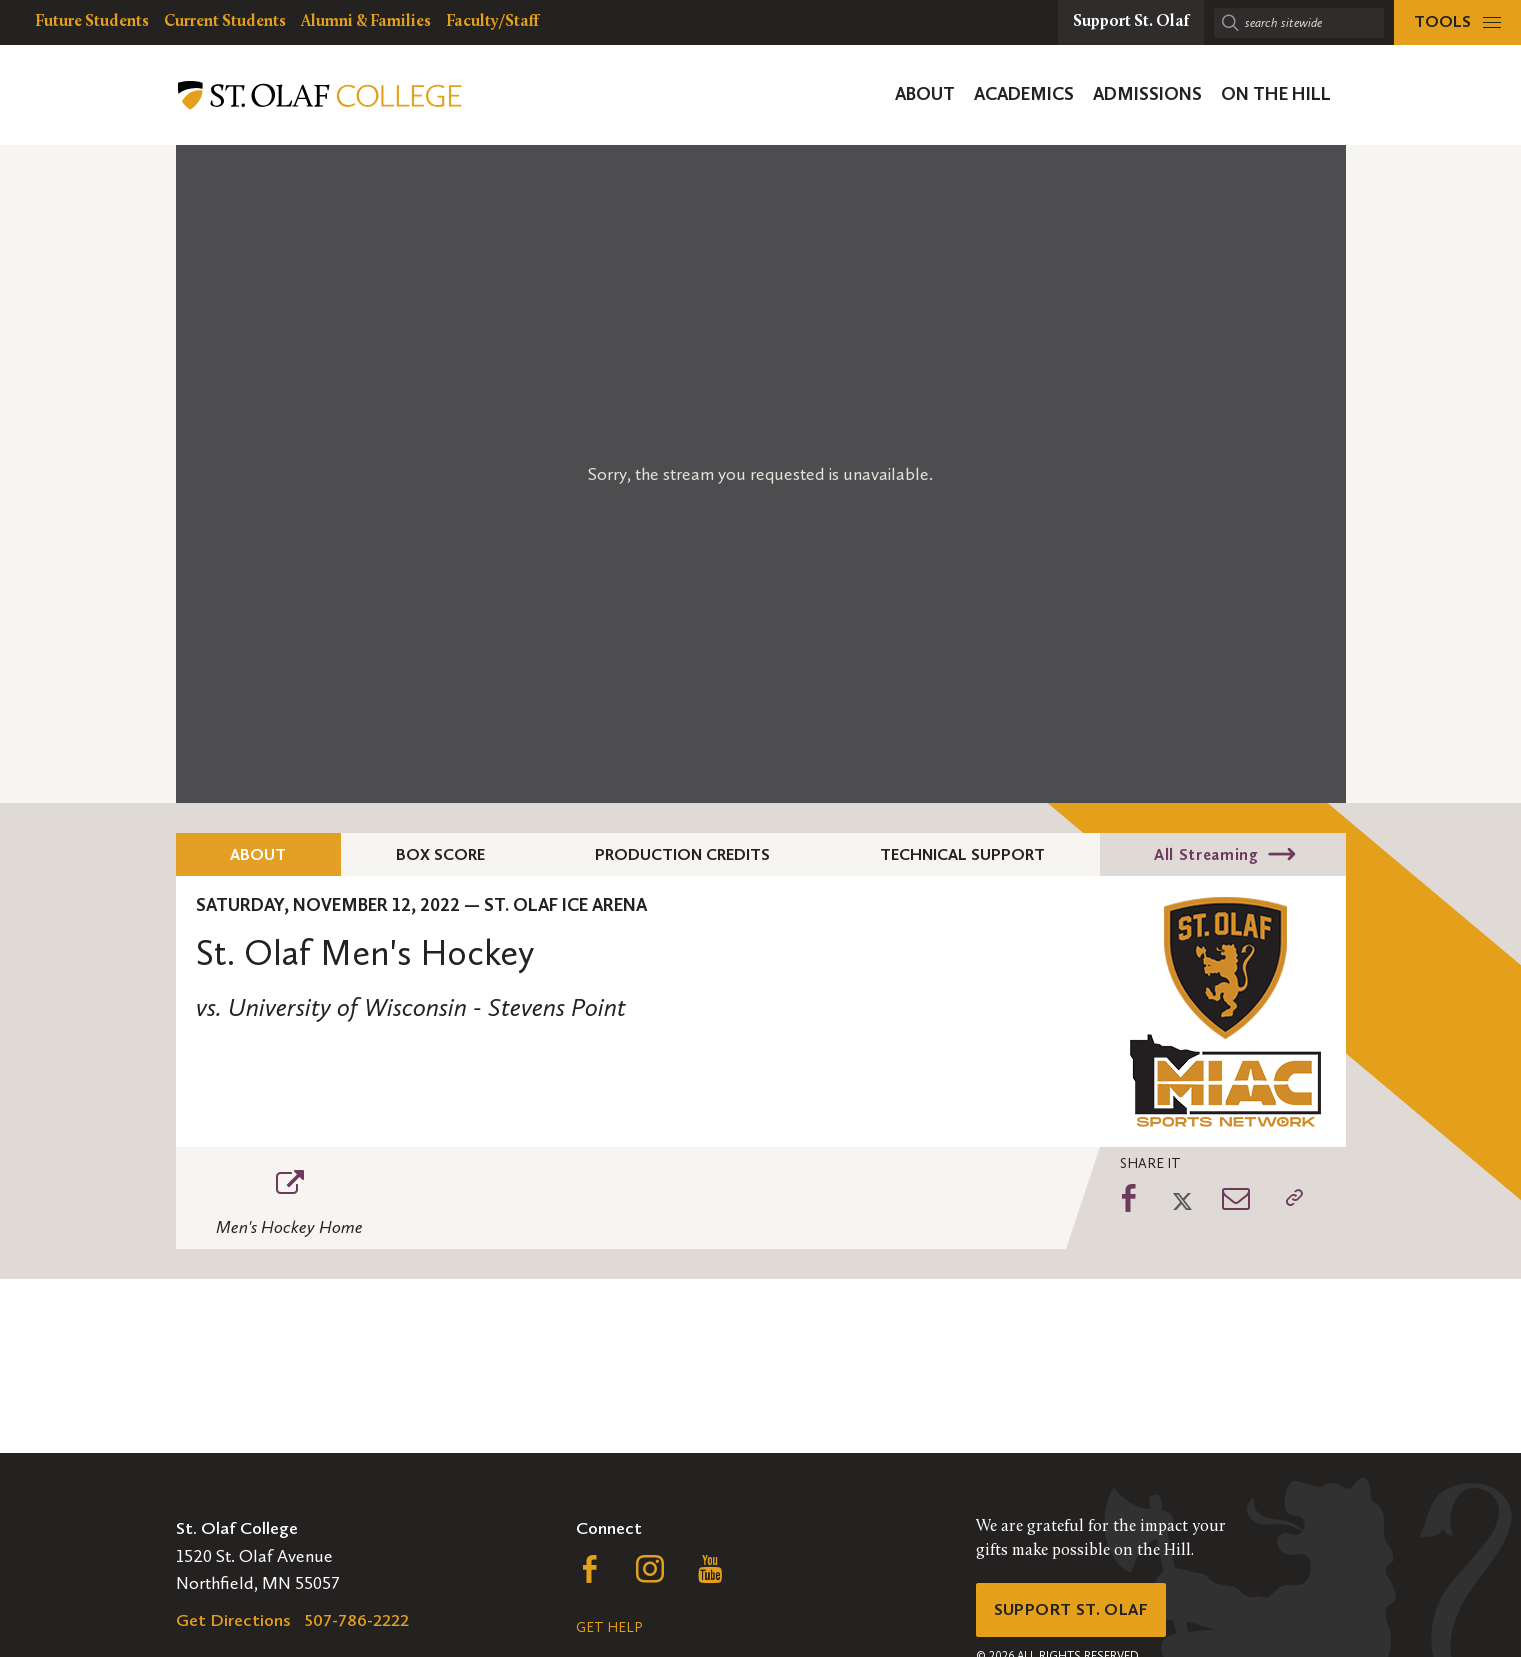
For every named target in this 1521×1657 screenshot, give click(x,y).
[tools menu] (1457, 22)
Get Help (609, 1627)
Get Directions (233, 1620)
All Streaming (1206, 854)
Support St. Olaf (1076, 1612)
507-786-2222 (357, 1620)
